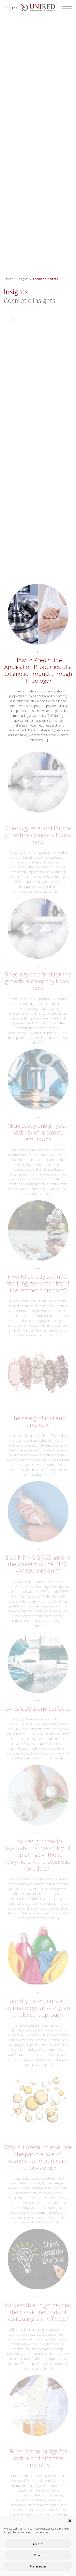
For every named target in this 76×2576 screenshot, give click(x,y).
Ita (5, 8)
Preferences (38, 2566)
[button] (70, 2521)
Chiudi (38, 2555)
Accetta (38, 2544)
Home (9, 279)
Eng (15, 8)
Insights (23, 279)
